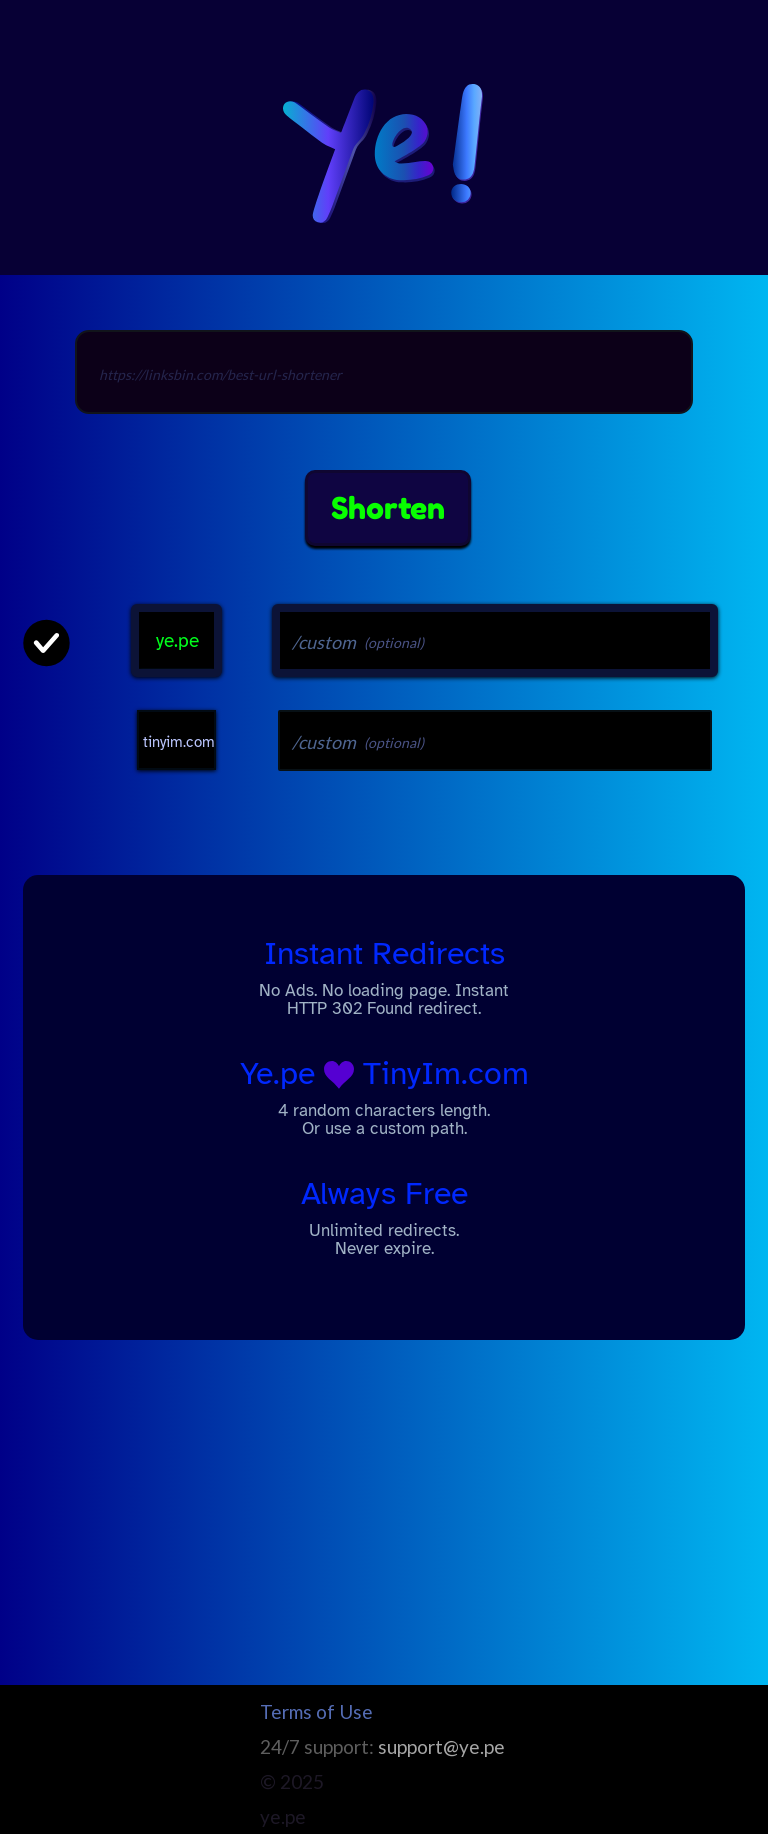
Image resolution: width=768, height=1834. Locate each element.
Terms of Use (316, 1711)
